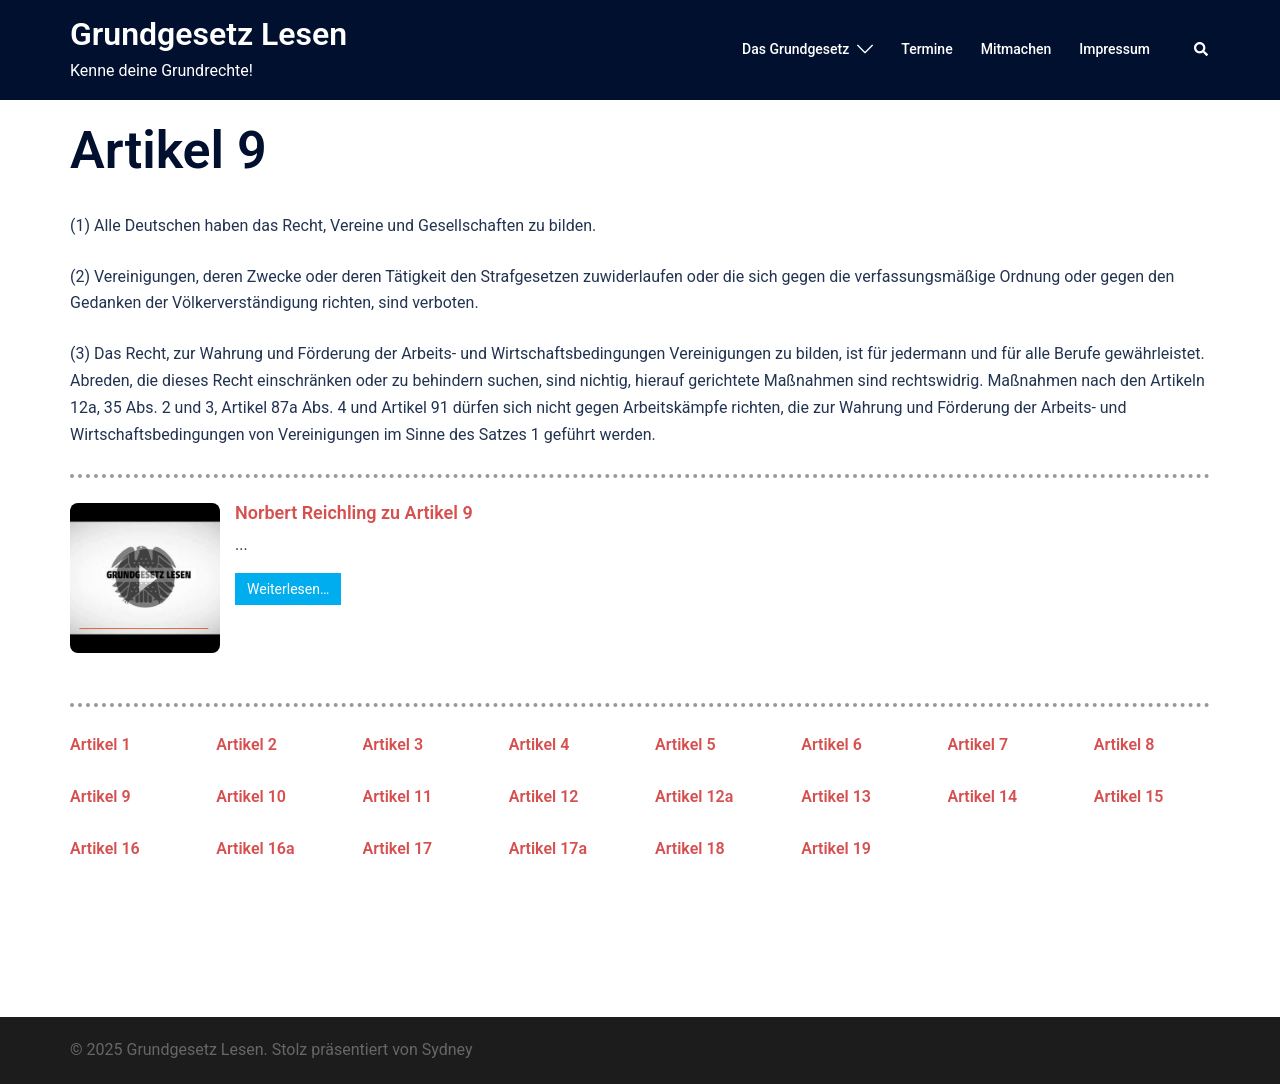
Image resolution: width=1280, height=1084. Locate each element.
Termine (926, 49)
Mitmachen (1016, 49)
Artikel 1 (100, 744)
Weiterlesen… (288, 589)
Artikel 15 (1129, 796)
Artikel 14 (983, 796)
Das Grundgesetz (795, 49)
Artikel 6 (831, 744)
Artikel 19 (836, 848)
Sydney (447, 1049)
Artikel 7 (978, 744)
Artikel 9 (100, 796)
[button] (1202, 50)
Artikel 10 (251, 796)
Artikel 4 (539, 744)
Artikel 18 (690, 848)
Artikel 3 (393, 744)
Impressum (1114, 49)
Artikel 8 (1124, 744)
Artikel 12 (544, 796)
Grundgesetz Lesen (208, 34)
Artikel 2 (246, 744)
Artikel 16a (255, 848)
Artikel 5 (685, 744)
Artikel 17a (548, 848)
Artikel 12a (694, 796)
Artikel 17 (398, 848)
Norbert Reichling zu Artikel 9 (354, 512)
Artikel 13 (836, 796)
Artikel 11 (398, 796)
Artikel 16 (105, 848)
